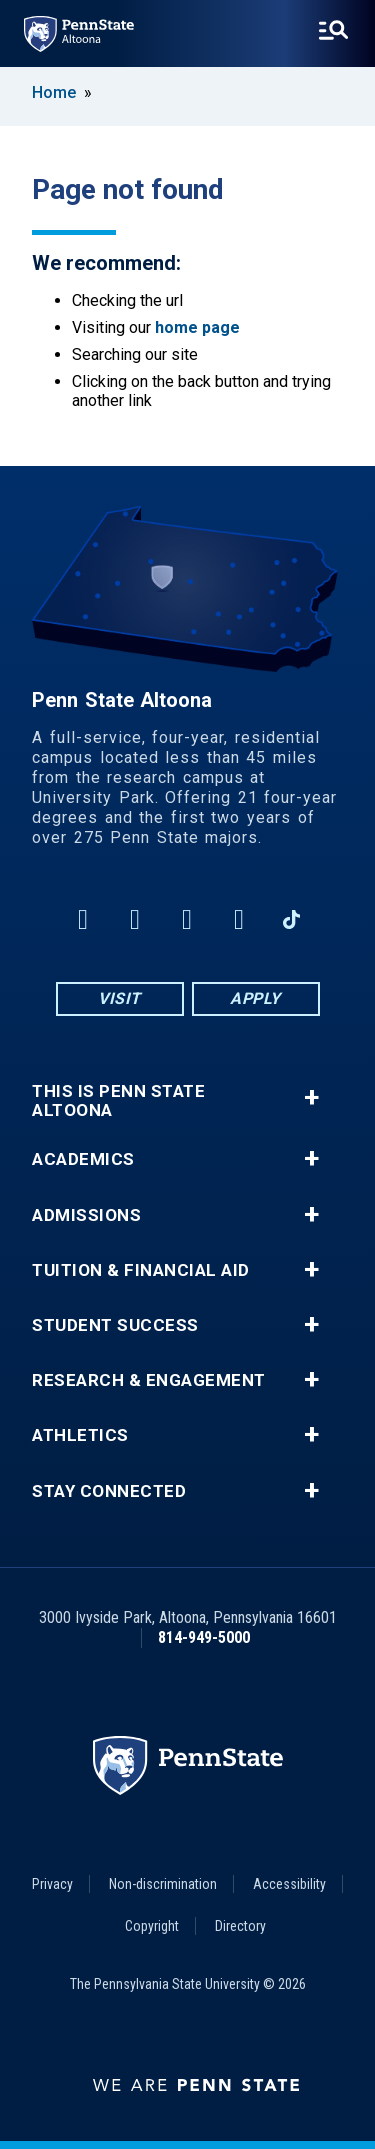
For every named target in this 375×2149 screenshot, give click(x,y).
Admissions (86, 1215)
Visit (119, 998)
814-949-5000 (204, 1637)
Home (54, 92)
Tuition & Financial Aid (141, 1270)
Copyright (152, 1926)
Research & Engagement (149, 1380)
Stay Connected (109, 1491)
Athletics (80, 1435)
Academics (83, 1159)
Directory (240, 1926)
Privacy (52, 1884)
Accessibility (289, 1884)
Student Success (115, 1325)
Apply (255, 998)
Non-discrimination (163, 1884)
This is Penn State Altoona (118, 1101)
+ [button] (311, 1097)
